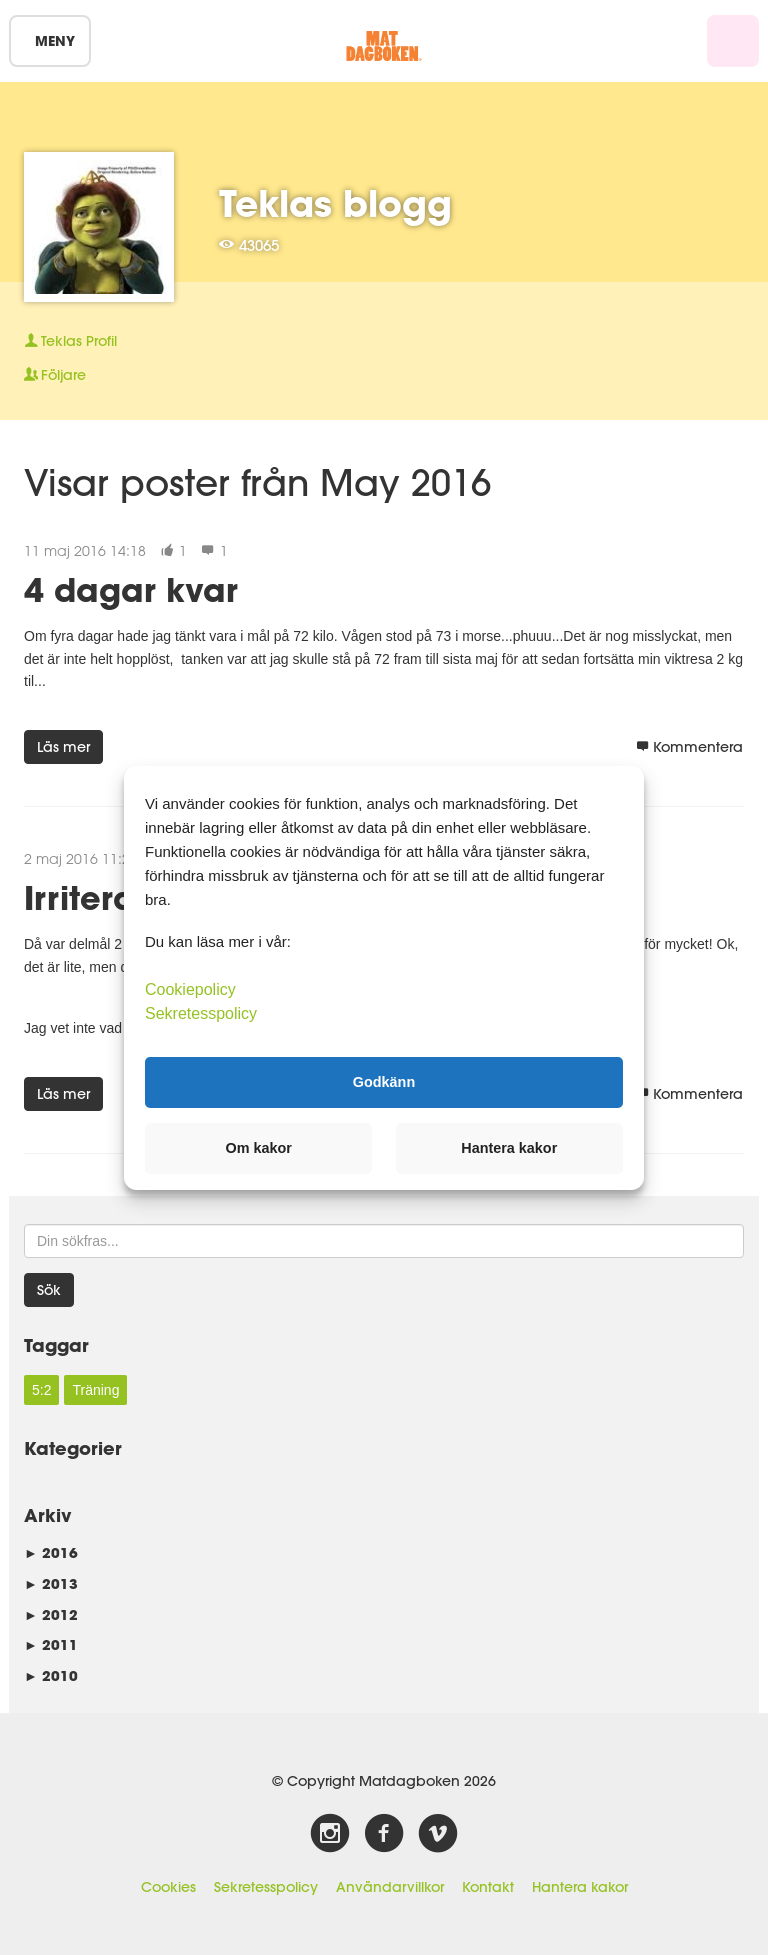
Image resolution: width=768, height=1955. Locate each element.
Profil (70, 341)
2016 (51, 1552)
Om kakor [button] (259, 1148)
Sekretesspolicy (266, 1887)
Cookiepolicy (190, 988)
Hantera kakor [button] (509, 1148)
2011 (51, 1644)
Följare (55, 375)
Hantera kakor (580, 1887)
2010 (51, 1675)
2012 (51, 1614)
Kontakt (488, 1887)
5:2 (41, 1390)
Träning (95, 1390)
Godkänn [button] (384, 1082)
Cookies (168, 1887)
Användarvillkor (390, 1887)
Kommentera (689, 747)
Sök (49, 1290)
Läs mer (63, 747)
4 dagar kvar (131, 589)
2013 (51, 1583)
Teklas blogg (335, 203)
